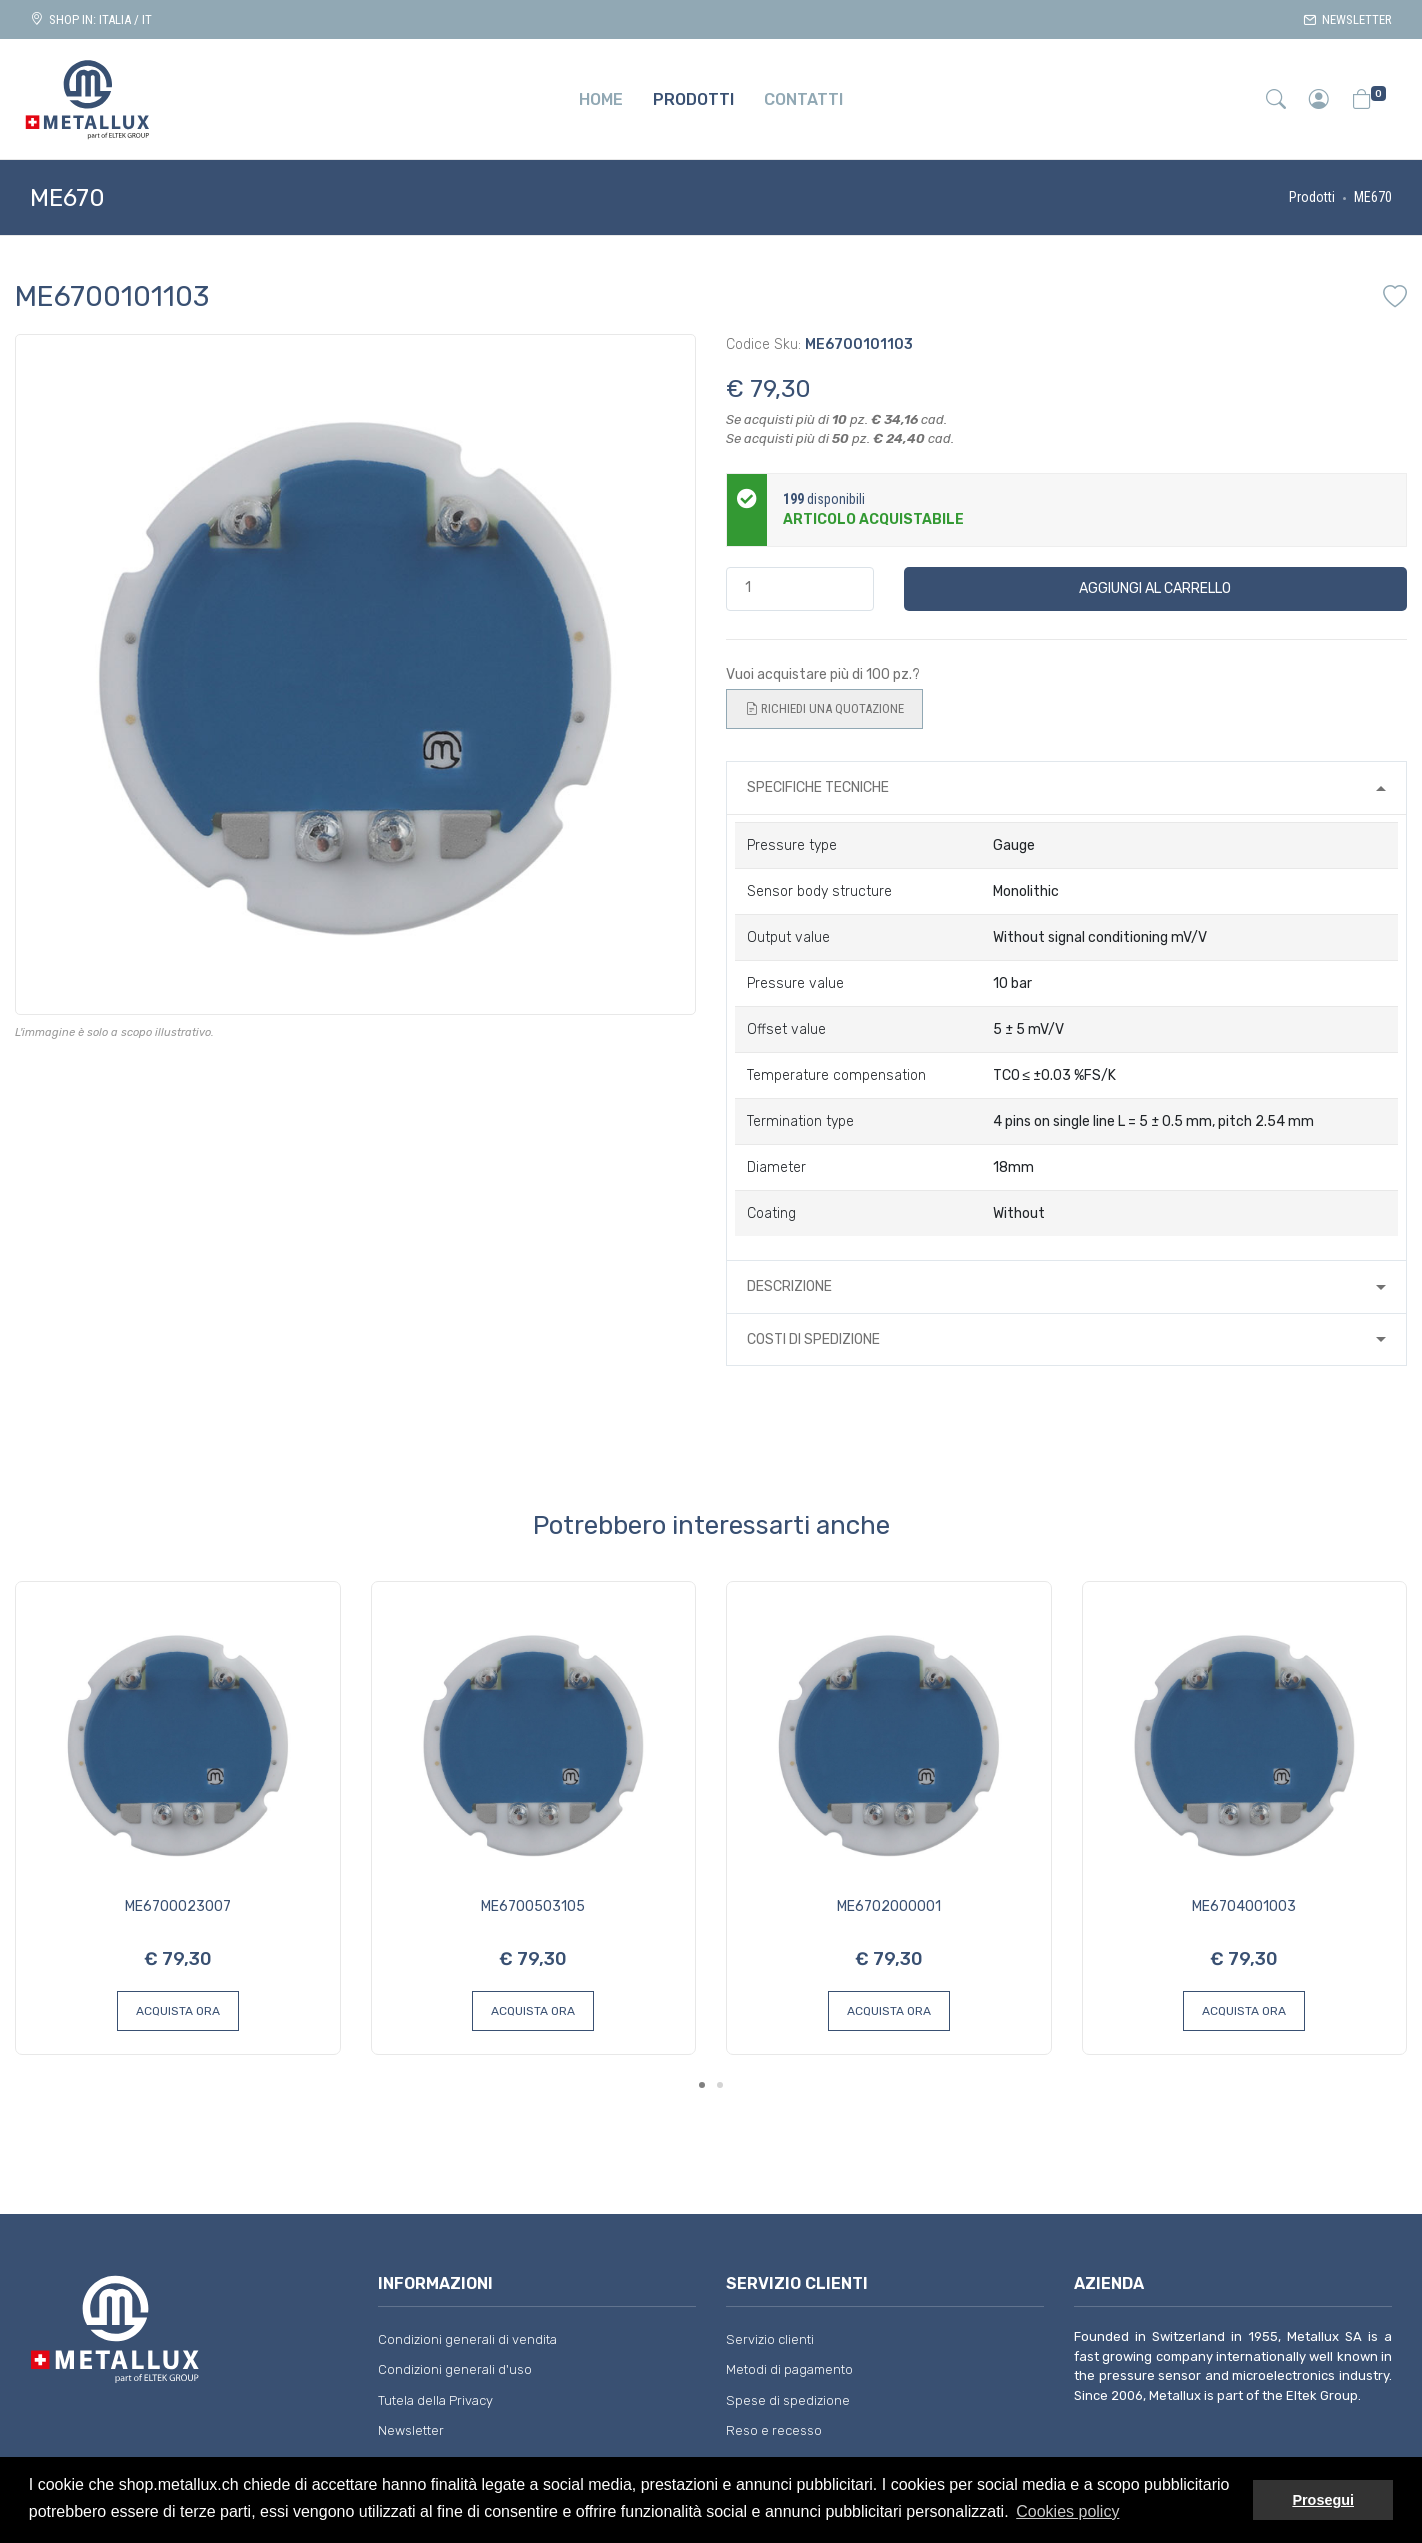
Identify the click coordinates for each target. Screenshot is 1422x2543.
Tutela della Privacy (435, 2400)
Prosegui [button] (1323, 2500)
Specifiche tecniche (818, 787)
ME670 (1373, 197)
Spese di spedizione (788, 2400)
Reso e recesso (774, 2430)
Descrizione (789, 1286)
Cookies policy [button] (1067, 2511)
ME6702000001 (889, 1906)
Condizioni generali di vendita (467, 2339)
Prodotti (1312, 197)
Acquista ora (178, 2011)
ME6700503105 (533, 1906)
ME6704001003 (1244, 1906)
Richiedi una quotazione (824, 709)
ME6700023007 (178, 1906)
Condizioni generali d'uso (455, 2369)
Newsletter (1347, 19)
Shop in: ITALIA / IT (91, 19)
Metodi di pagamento (789, 2369)
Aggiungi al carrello (1155, 588)
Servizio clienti (770, 2339)
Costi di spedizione (813, 1339)
